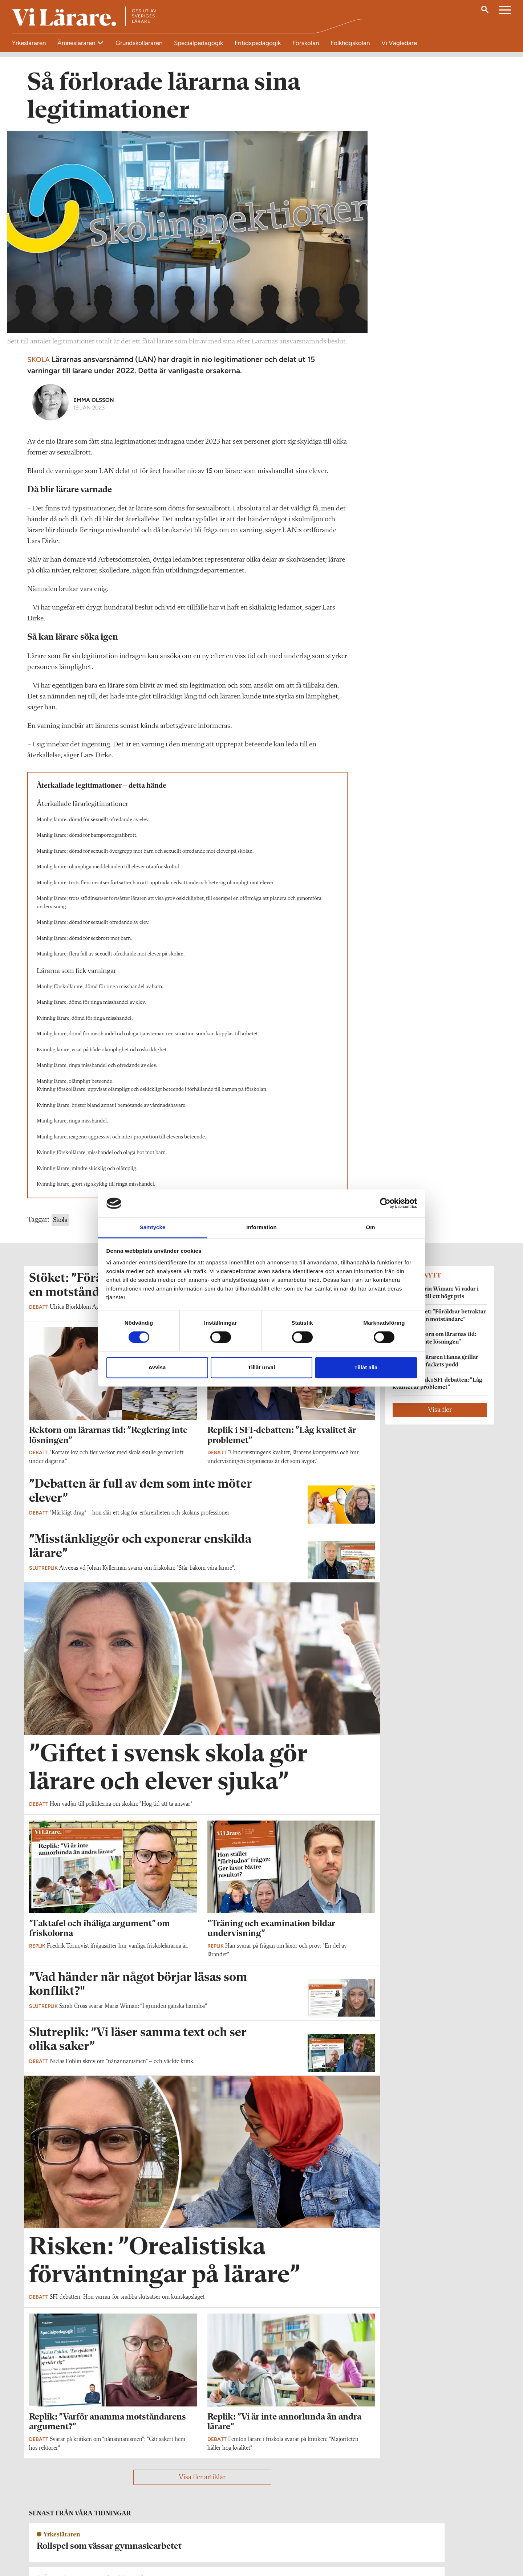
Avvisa (157, 1367)
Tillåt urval (261, 1367)
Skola (60, 1226)
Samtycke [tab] (153, 1227)
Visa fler (440, 1416)
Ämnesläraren (77, 42)
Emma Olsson (93, 406)
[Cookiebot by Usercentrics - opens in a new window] (385, 1203)
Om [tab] (370, 1227)
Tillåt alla (366, 1367)
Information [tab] (261, 1227)
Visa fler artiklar (202, 2483)
